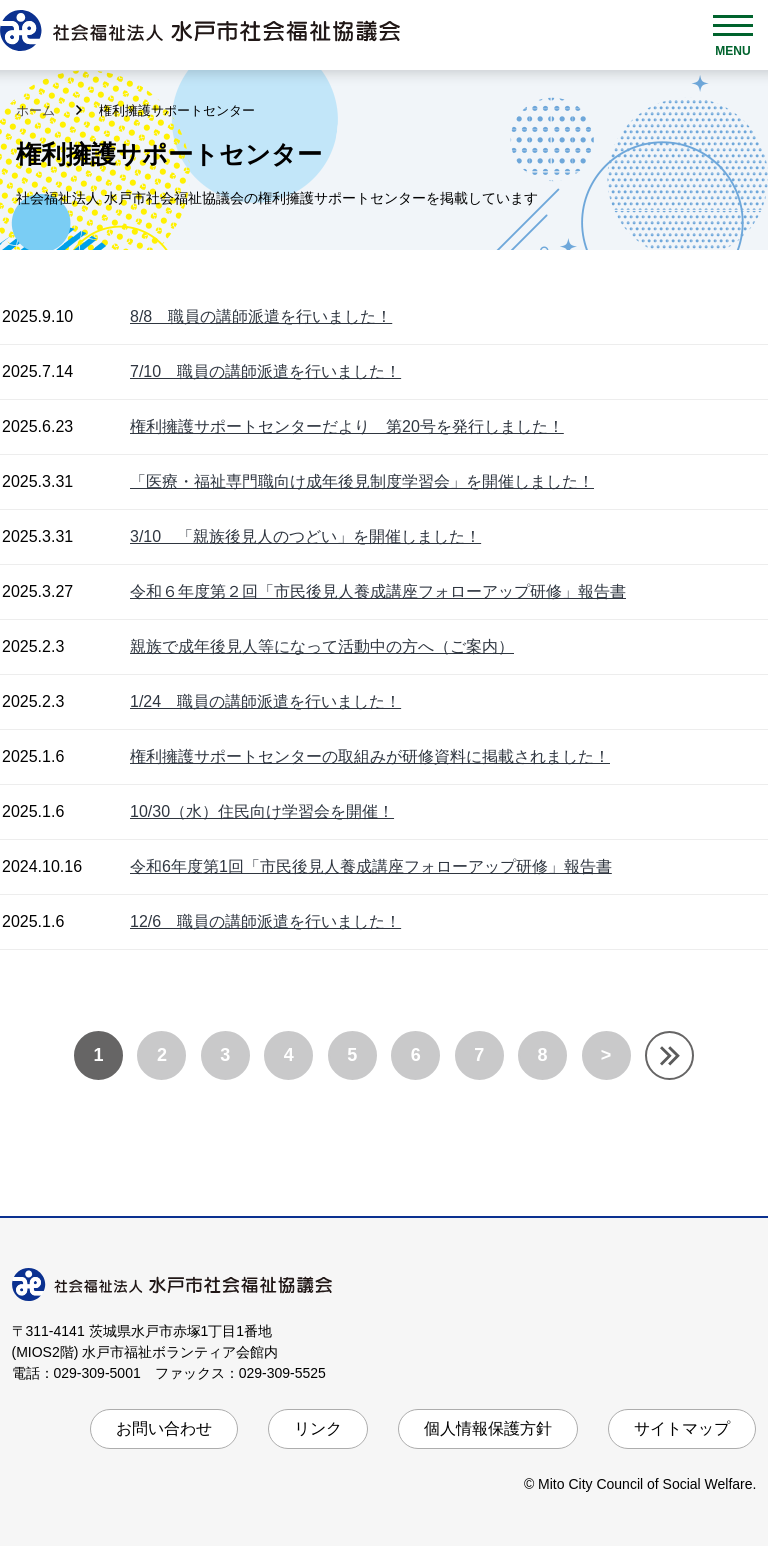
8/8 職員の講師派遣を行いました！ (261, 316)
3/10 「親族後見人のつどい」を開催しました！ (305, 536)
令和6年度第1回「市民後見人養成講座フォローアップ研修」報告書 (371, 866)
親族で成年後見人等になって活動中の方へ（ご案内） (322, 646)
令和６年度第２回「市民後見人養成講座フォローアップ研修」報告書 (378, 591)
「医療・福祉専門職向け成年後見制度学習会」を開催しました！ (362, 481)
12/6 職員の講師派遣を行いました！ (265, 921)
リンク (318, 1428)
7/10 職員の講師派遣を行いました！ (265, 371)
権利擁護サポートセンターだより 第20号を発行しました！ (347, 426)
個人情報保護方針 (488, 1428)
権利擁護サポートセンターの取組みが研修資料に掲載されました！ (370, 756)
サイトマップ (682, 1428)
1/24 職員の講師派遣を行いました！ (265, 701)
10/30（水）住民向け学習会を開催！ (262, 811)
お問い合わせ (164, 1428)
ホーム (37, 110)
